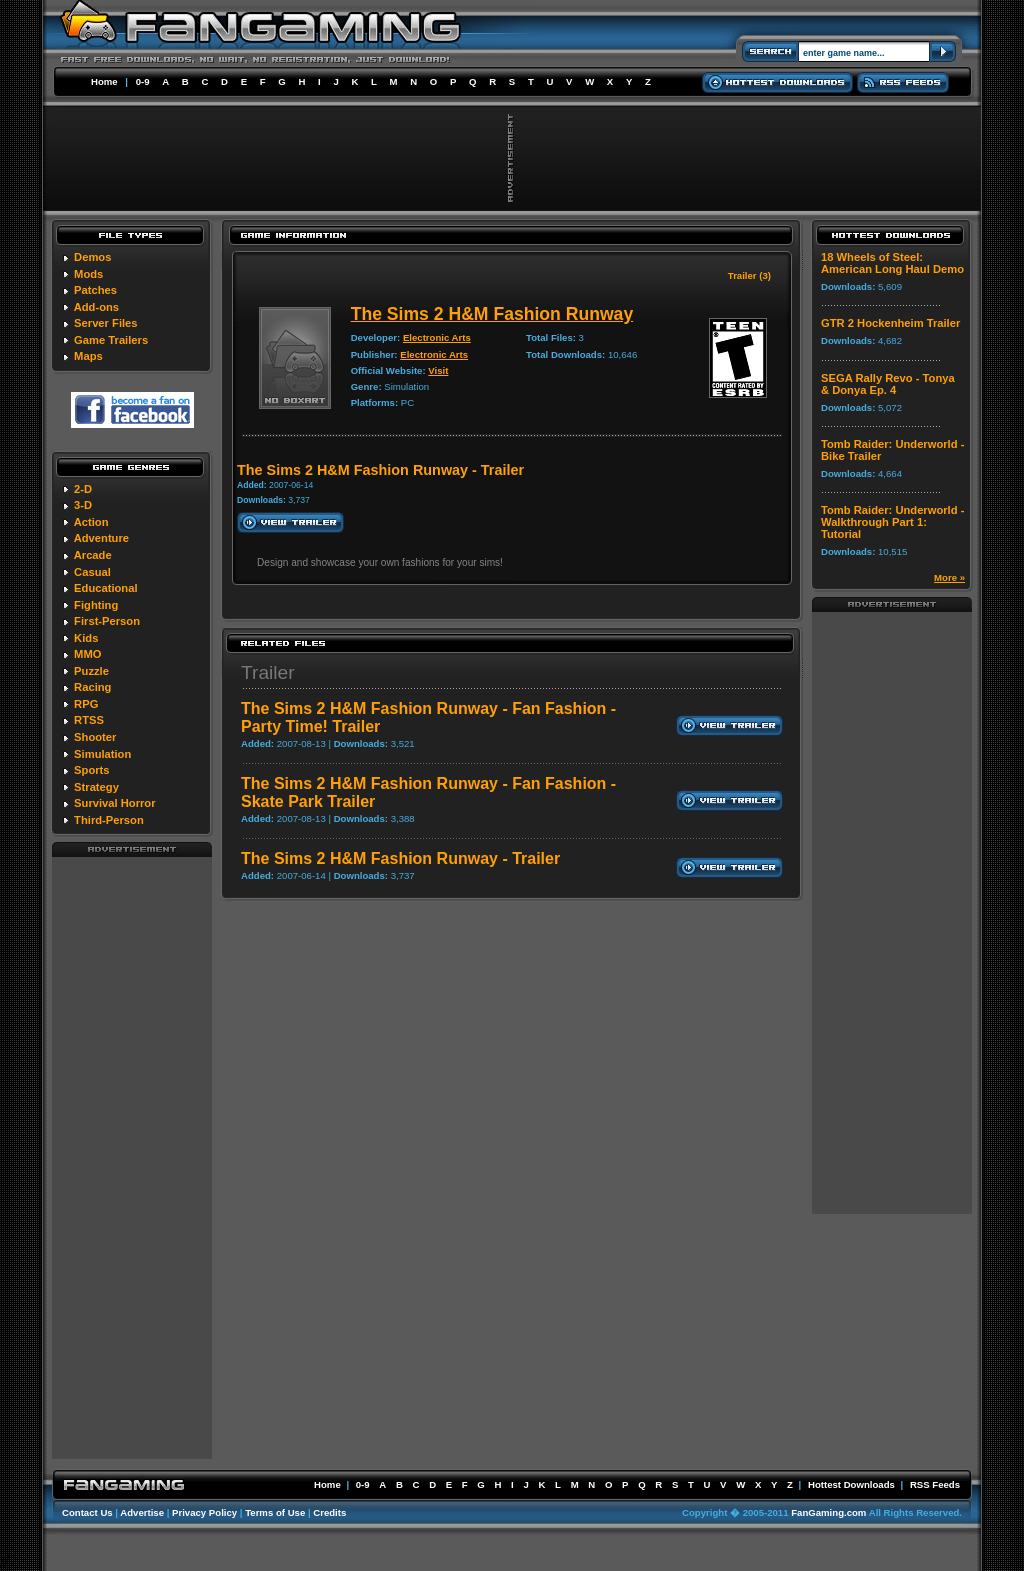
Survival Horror (114, 803)
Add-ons (96, 307)
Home (104, 81)
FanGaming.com (828, 1512)
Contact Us (87, 1512)
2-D (83, 489)
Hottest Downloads (851, 1484)
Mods (88, 274)
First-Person (107, 621)
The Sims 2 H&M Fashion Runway (492, 314)
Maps (88, 356)
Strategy (96, 787)
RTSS (89, 720)
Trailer (268, 672)
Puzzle (91, 671)
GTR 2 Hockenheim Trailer (890, 323)
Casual (92, 572)
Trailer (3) (749, 275)
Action (91, 522)
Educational (105, 588)
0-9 (143, 81)
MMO (87, 654)
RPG (86, 704)
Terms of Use (275, 1512)
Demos (92, 257)
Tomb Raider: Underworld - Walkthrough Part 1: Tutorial (892, 522)
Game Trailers (111, 340)
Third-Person (109, 820)
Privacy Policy (204, 1512)
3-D (83, 505)
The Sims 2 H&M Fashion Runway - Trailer (400, 858)
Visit (438, 370)
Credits (329, 1512)
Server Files (105, 323)
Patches (95, 290)
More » (949, 577)
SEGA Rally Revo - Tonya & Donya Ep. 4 (888, 384)
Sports (91, 770)
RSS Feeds (935, 1484)
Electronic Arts (437, 337)
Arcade (93, 555)
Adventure (101, 538)
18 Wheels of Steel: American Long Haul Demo (892, 263)
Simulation (102, 754)
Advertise (142, 1512)
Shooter (95, 737)
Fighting (96, 605)
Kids (86, 638)
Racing (92, 687)
